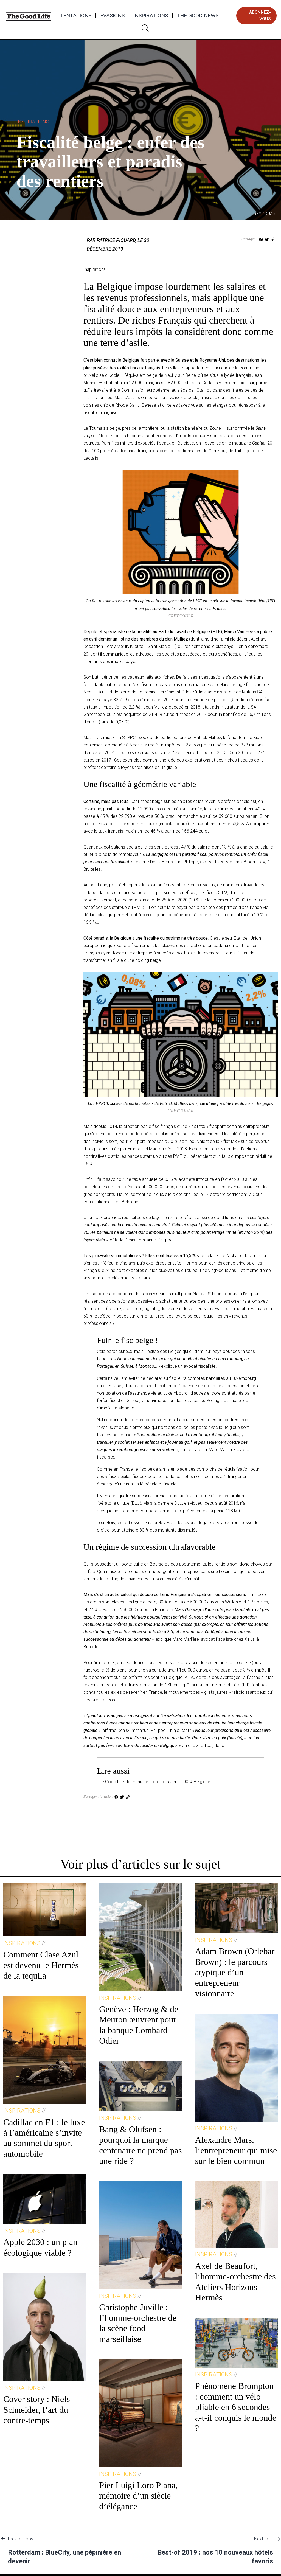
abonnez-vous (260, 15)
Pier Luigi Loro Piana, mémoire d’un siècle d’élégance (138, 2495)
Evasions (112, 15)
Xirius (250, 1639)
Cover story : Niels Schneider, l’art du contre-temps (36, 2409)
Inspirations (150, 15)
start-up (150, 1156)
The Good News (197, 15)
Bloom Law (254, 861)
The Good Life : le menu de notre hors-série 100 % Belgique (153, 1781)
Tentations (75, 15)
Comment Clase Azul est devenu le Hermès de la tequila (41, 1965)
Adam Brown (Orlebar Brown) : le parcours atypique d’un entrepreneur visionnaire (235, 1972)
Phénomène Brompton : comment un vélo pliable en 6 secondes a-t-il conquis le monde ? (235, 2407)
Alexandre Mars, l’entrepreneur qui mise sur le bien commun (236, 2150)
